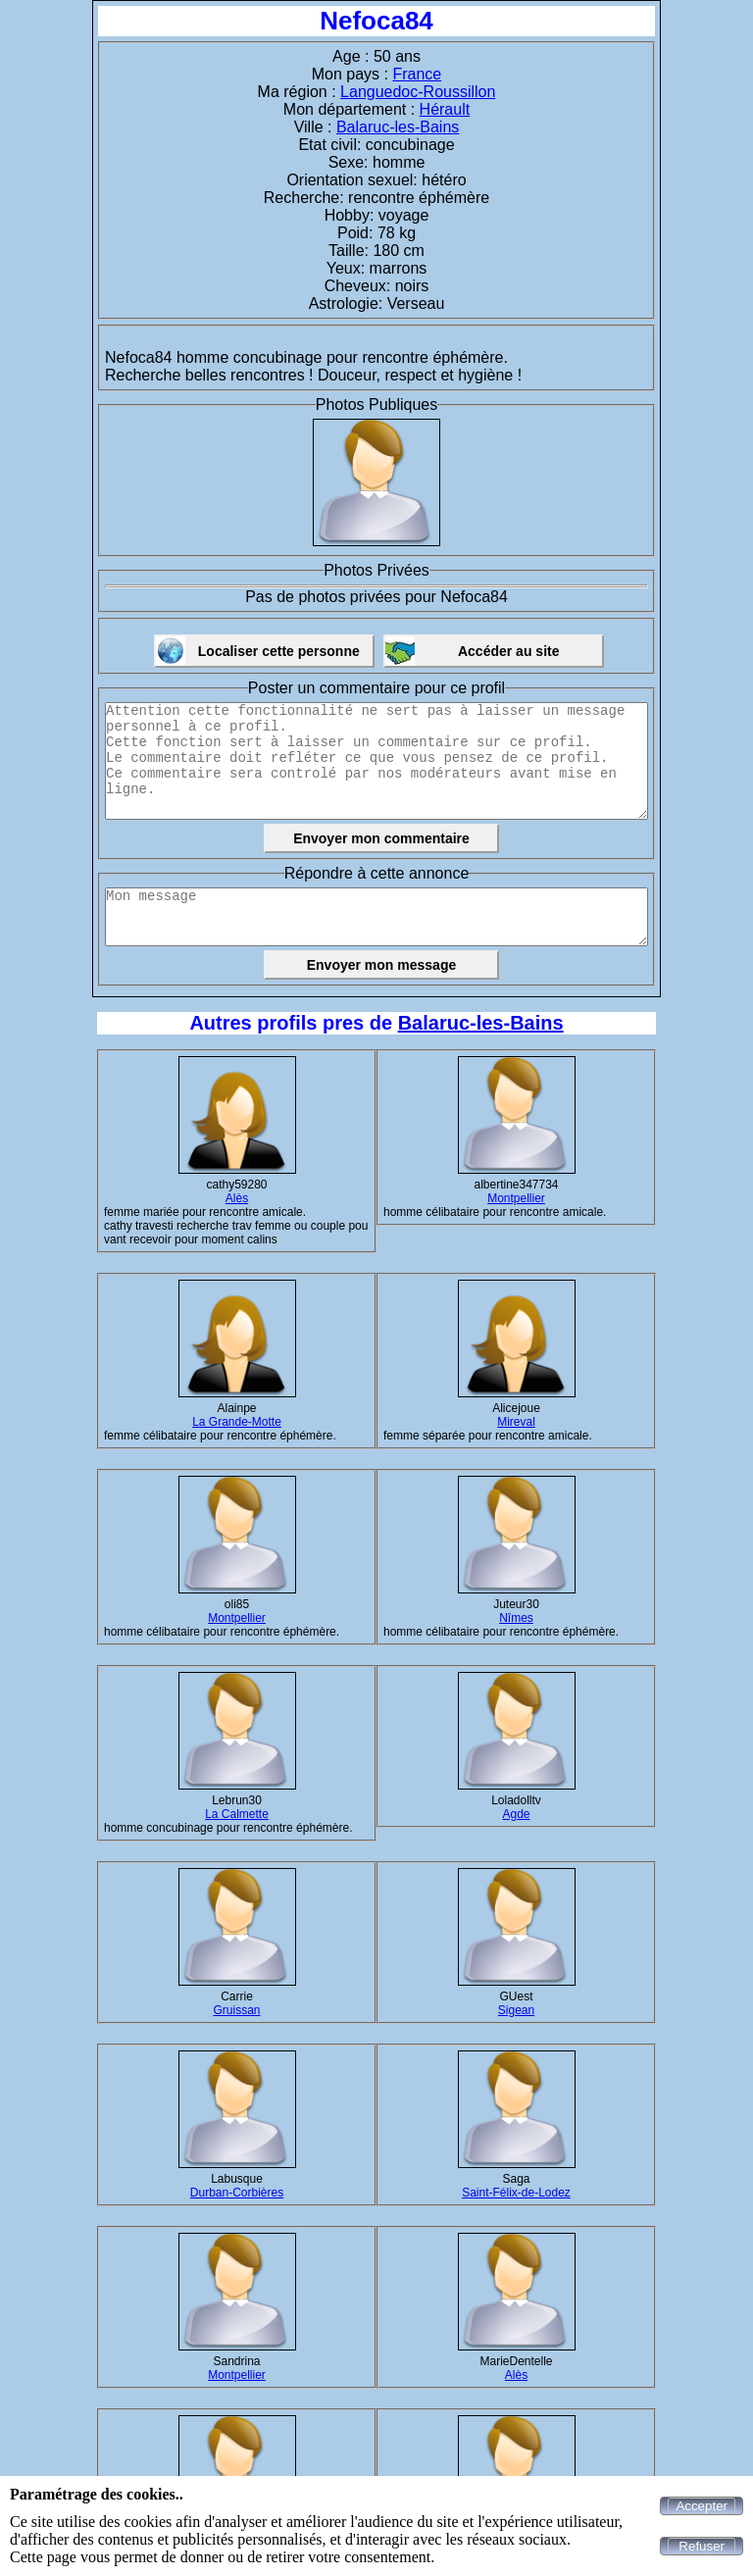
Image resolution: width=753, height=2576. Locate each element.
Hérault (445, 109)
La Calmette (237, 1814)
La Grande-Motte (236, 1422)
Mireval (516, 1422)
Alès (237, 1198)
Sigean (516, 2010)
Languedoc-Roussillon (417, 91)
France (416, 74)
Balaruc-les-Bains (397, 127)
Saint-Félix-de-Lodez (516, 2192)
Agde (515, 1814)
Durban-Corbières (236, 2192)
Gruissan (236, 2010)
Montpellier (516, 1198)
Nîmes (516, 1618)
